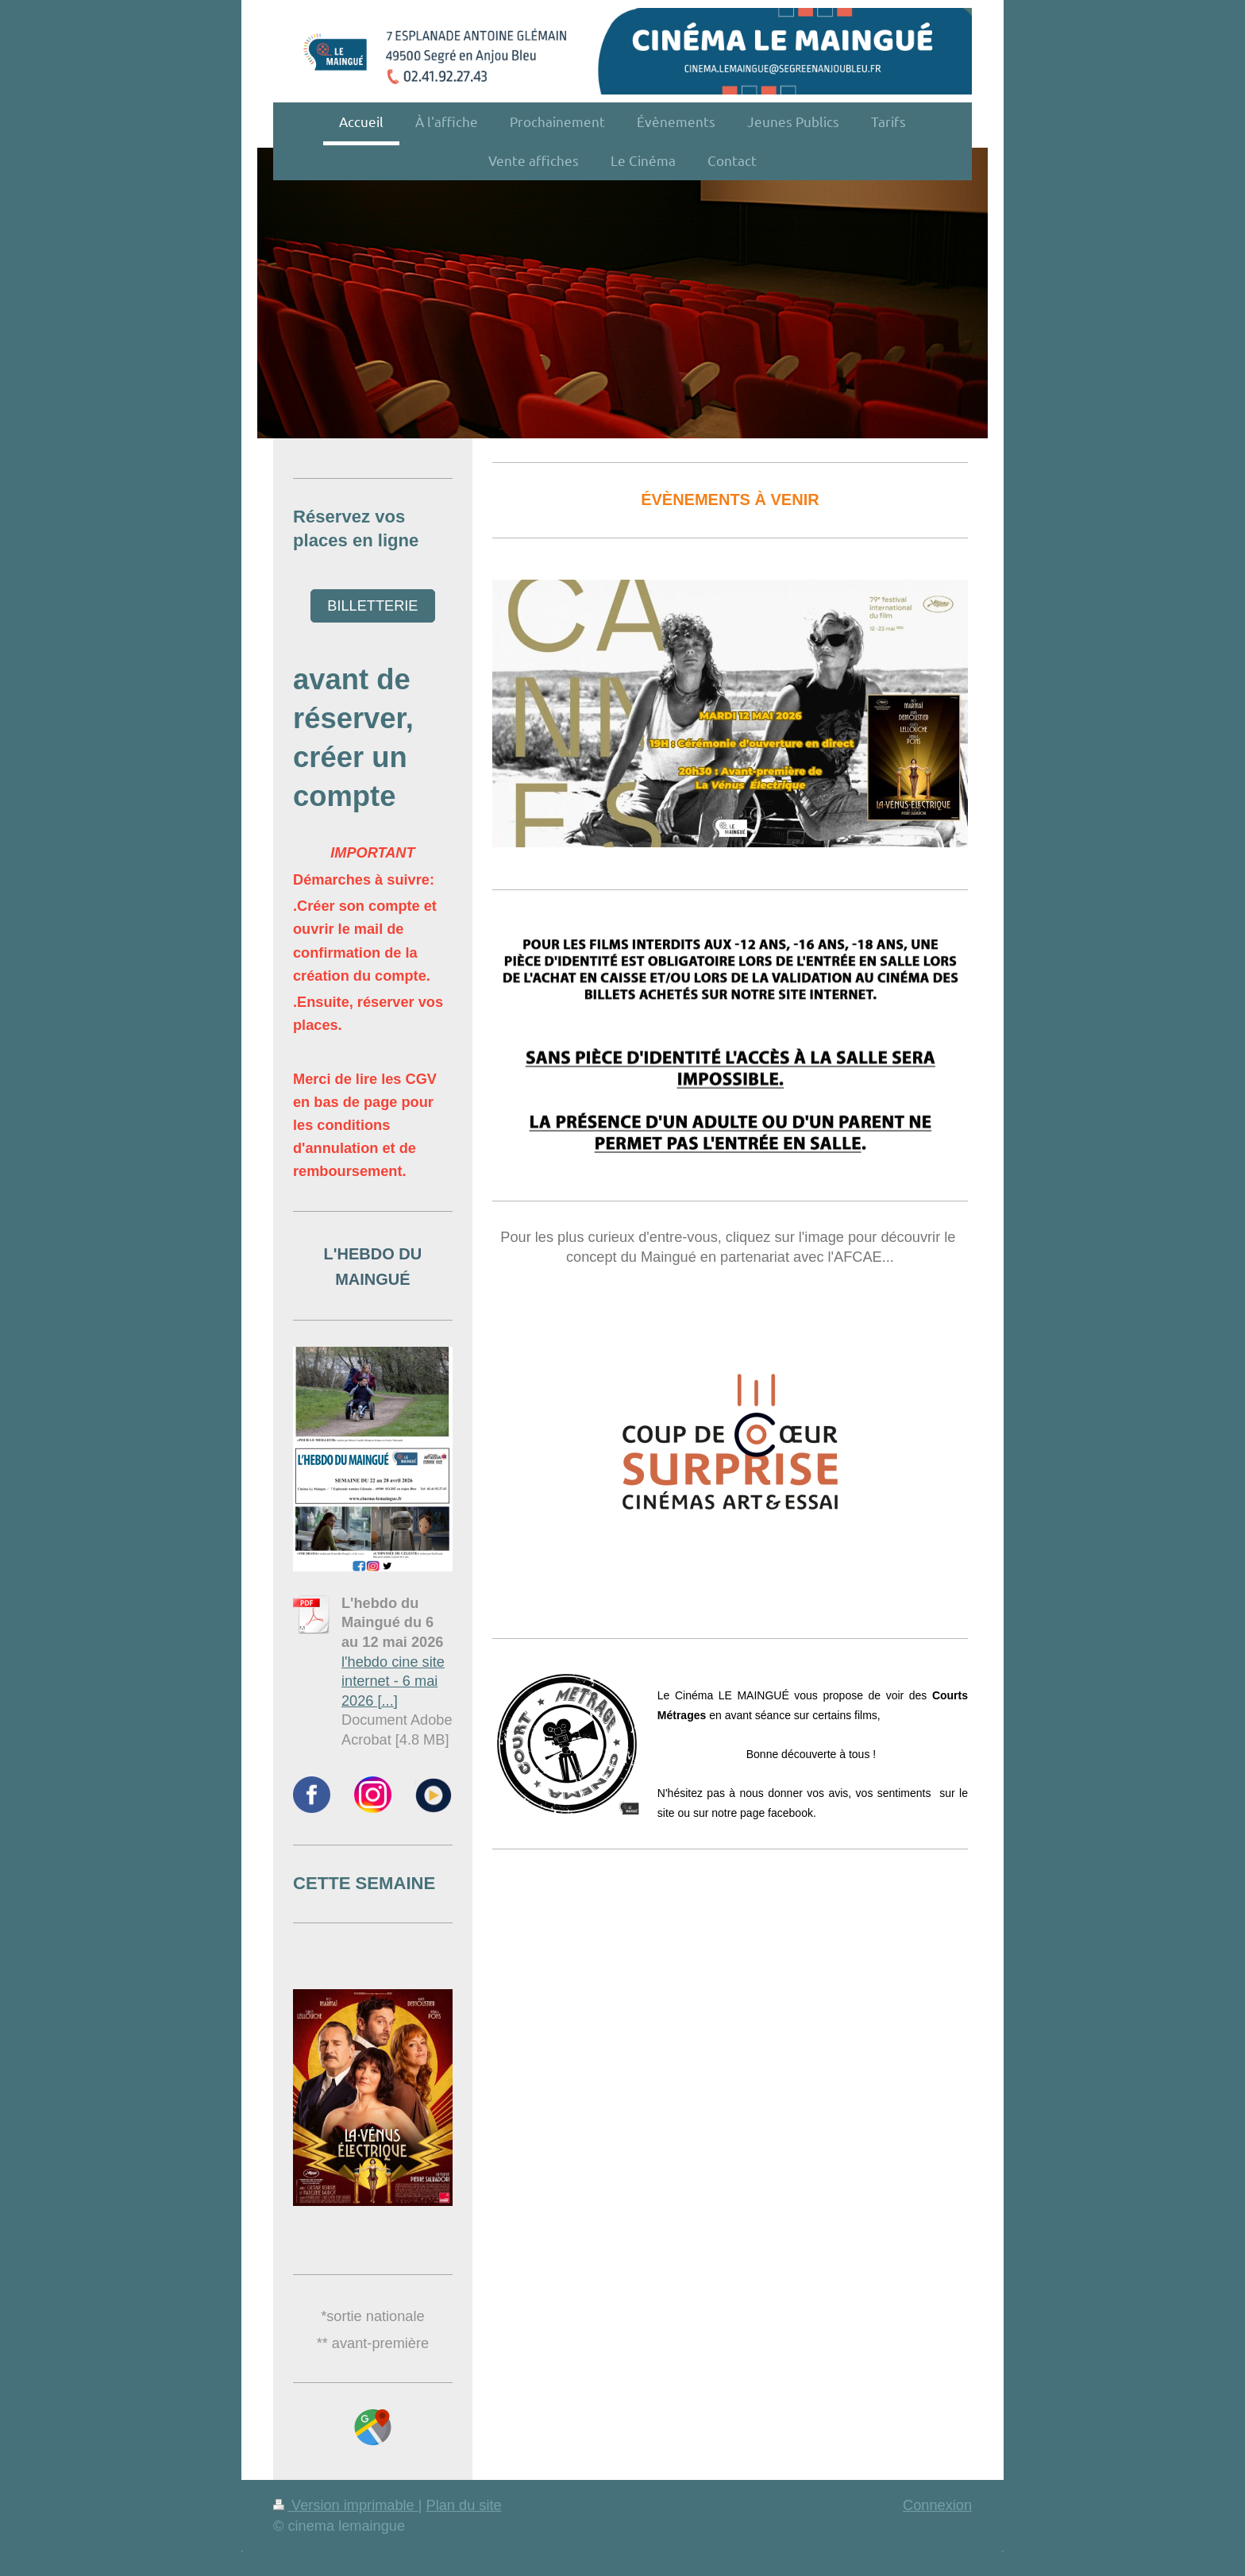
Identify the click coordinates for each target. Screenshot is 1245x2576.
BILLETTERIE (372, 606)
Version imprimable (345, 2505)
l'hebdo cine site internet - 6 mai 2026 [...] (393, 1681)
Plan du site (464, 2505)
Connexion (937, 2505)
